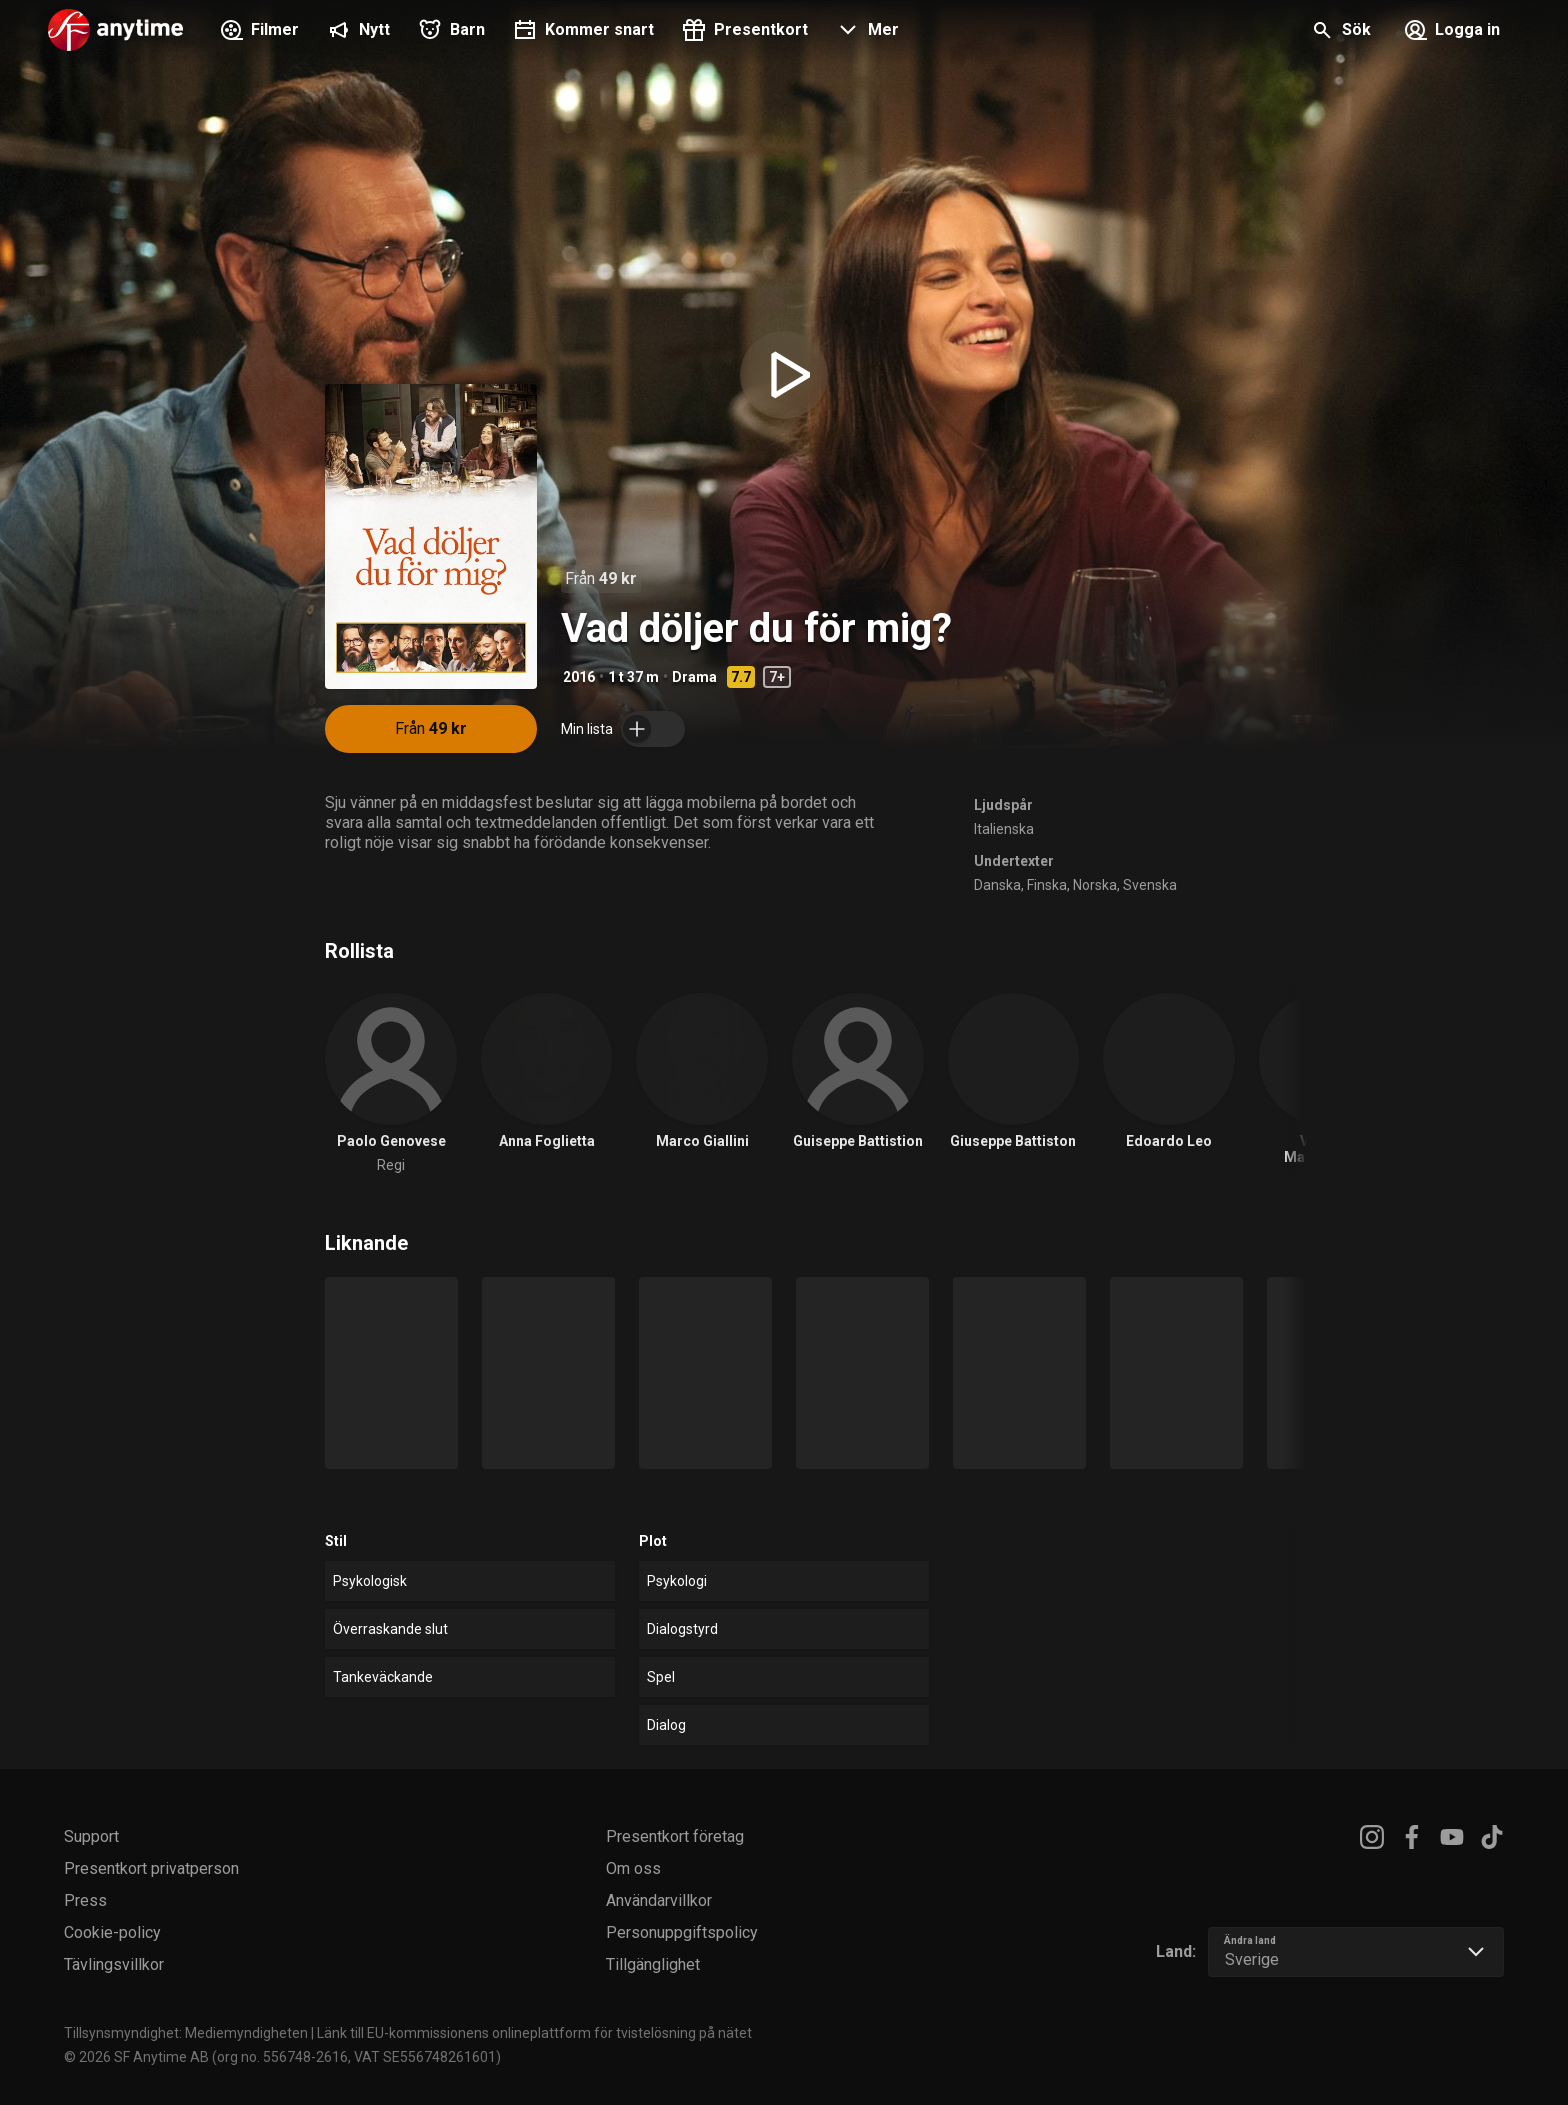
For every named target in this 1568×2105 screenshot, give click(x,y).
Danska (997, 885)
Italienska (1004, 829)
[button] (865, 32)
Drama (694, 677)
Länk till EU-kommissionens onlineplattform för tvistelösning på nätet (534, 2033)
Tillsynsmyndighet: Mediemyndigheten (186, 2033)
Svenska (1150, 885)
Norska (1095, 885)
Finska (1047, 885)
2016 (579, 677)
